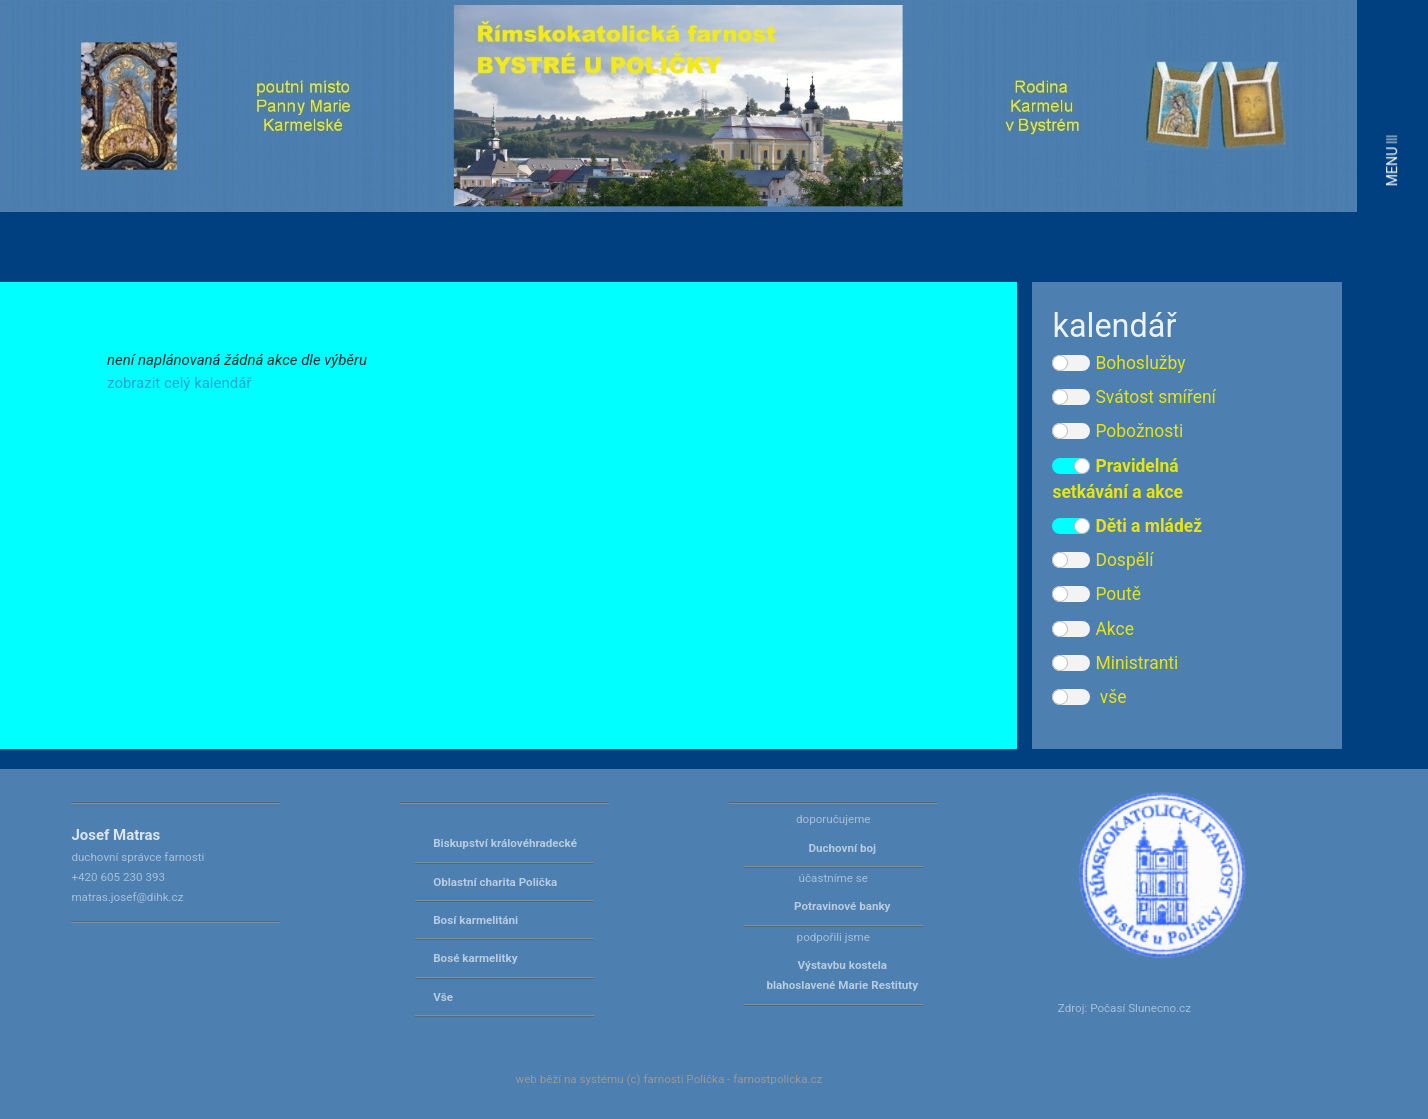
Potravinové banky (842, 906)
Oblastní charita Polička (495, 882)
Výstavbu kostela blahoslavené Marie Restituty (842, 975)
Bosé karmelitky (475, 958)
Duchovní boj (842, 848)
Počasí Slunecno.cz (1140, 1008)
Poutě (1096, 594)
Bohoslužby (1118, 363)
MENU (1392, 160)
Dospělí (1102, 560)
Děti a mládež (1127, 526)
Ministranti (1115, 663)
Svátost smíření (1133, 397)
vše (1089, 697)
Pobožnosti (1117, 431)
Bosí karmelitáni (475, 920)
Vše (443, 997)
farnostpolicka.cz (777, 1079)
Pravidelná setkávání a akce (1117, 479)
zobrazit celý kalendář (179, 383)
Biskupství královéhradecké (505, 843)
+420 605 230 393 (118, 877)
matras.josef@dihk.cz (127, 897)
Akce (1093, 629)
